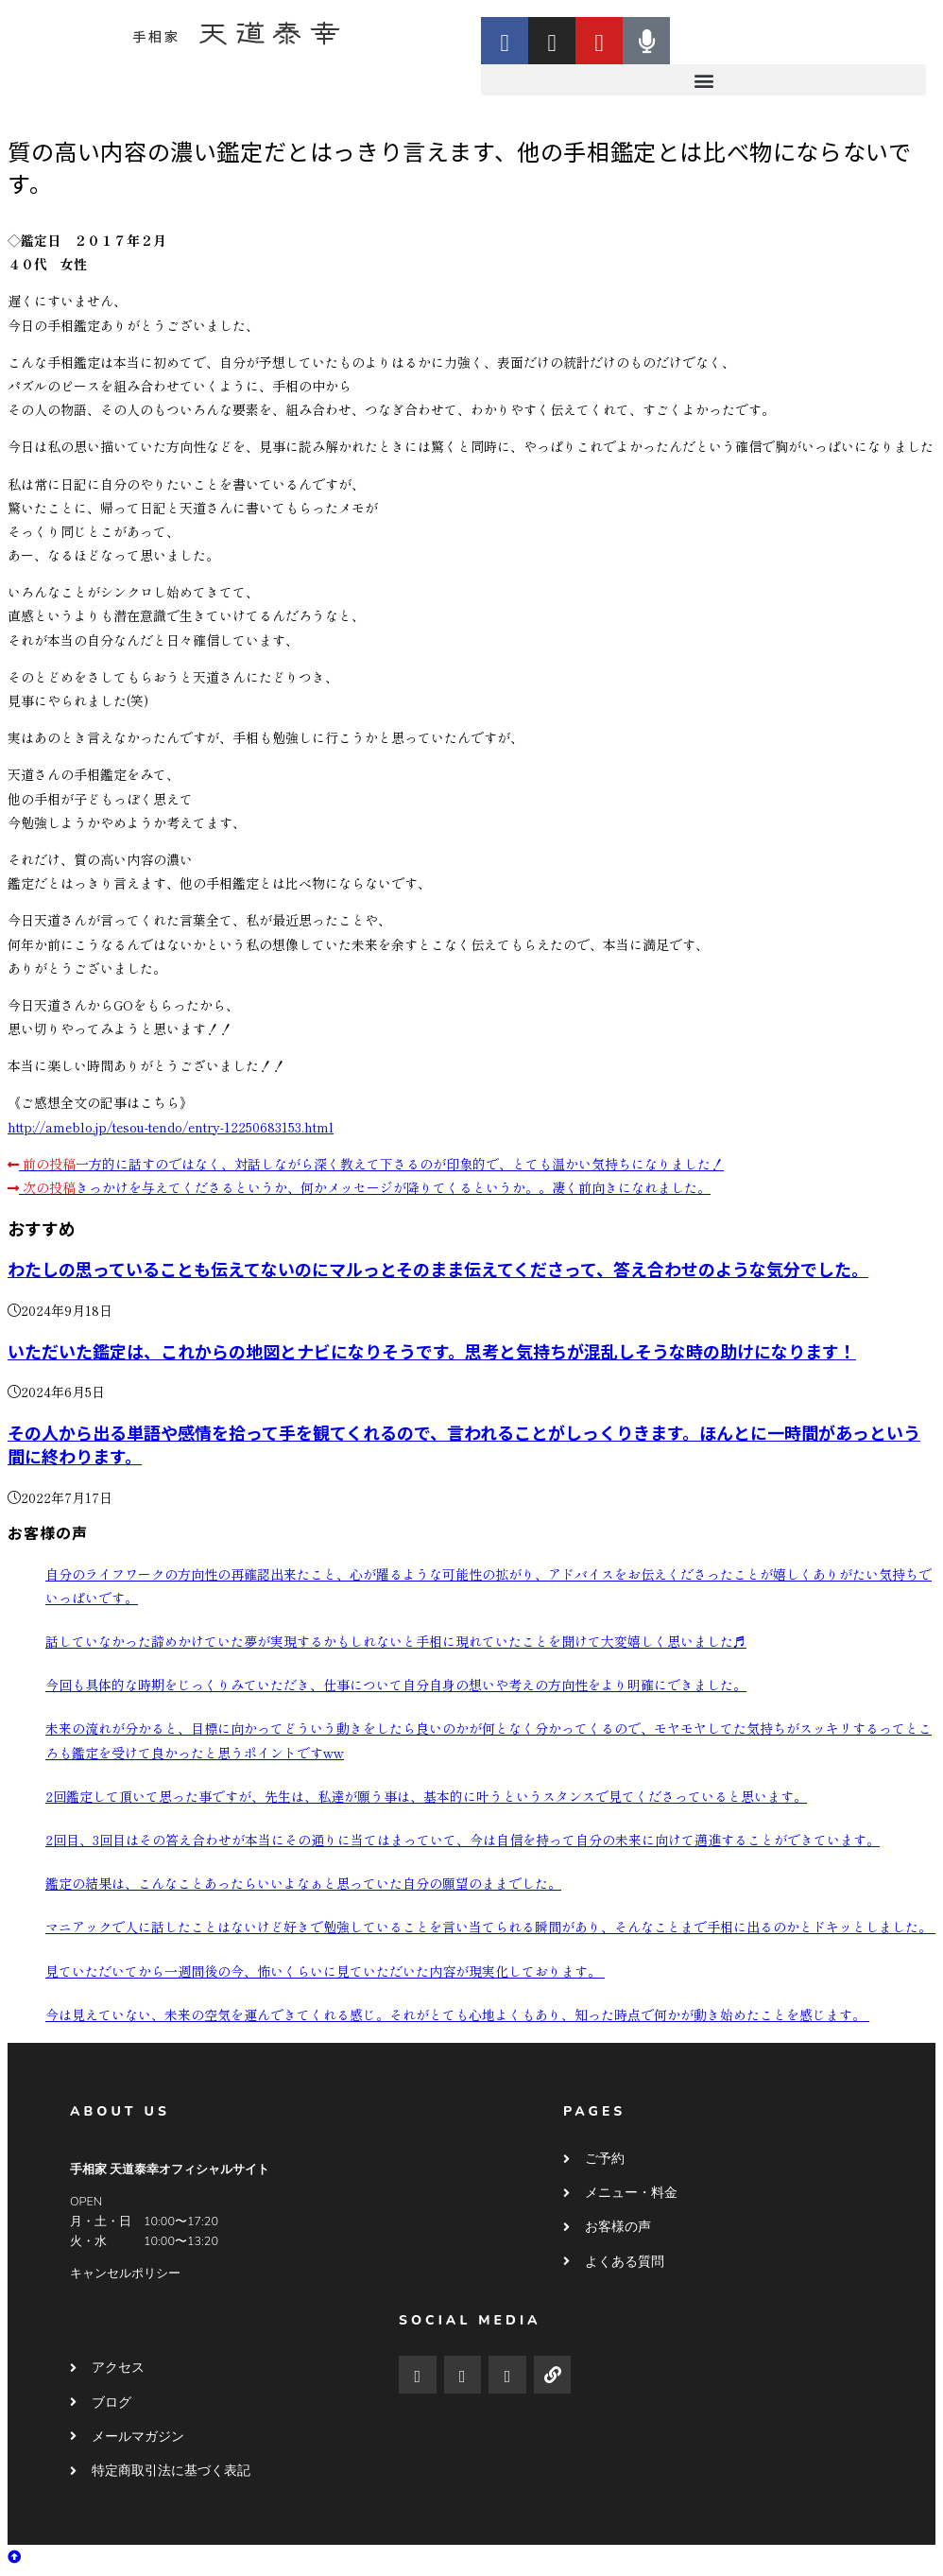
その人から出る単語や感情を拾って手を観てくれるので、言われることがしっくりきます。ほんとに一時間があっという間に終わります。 (464, 1444)
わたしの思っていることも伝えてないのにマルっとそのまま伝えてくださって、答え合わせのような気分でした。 (438, 1268)
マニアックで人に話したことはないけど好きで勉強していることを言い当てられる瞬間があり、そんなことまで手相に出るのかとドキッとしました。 (490, 1926)
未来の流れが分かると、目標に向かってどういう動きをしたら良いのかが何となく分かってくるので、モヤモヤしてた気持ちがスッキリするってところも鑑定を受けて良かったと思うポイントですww (488, 1740)
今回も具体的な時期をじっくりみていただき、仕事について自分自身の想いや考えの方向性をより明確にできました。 (395, 1684)
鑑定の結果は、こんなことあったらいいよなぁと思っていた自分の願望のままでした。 (303, 1883)
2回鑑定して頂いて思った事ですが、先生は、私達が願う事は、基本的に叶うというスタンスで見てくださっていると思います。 (426, 1796)
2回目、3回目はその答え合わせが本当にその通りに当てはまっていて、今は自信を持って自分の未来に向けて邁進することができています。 (462, 1839)
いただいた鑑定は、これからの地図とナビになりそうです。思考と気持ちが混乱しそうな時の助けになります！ (432, 1351)
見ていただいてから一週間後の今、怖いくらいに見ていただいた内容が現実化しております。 (325, 1971)
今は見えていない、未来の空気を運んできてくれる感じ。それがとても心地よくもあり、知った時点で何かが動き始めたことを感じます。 (457, 2014)
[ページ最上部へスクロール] (14, 2556)
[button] (703, 79)
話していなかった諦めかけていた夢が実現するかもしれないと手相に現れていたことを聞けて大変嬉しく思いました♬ (395, 1641)
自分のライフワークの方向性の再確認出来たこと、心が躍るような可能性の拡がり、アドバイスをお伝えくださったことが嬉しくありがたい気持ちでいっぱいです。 (488, 1586)
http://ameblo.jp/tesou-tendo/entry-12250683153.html (171, 1126)
